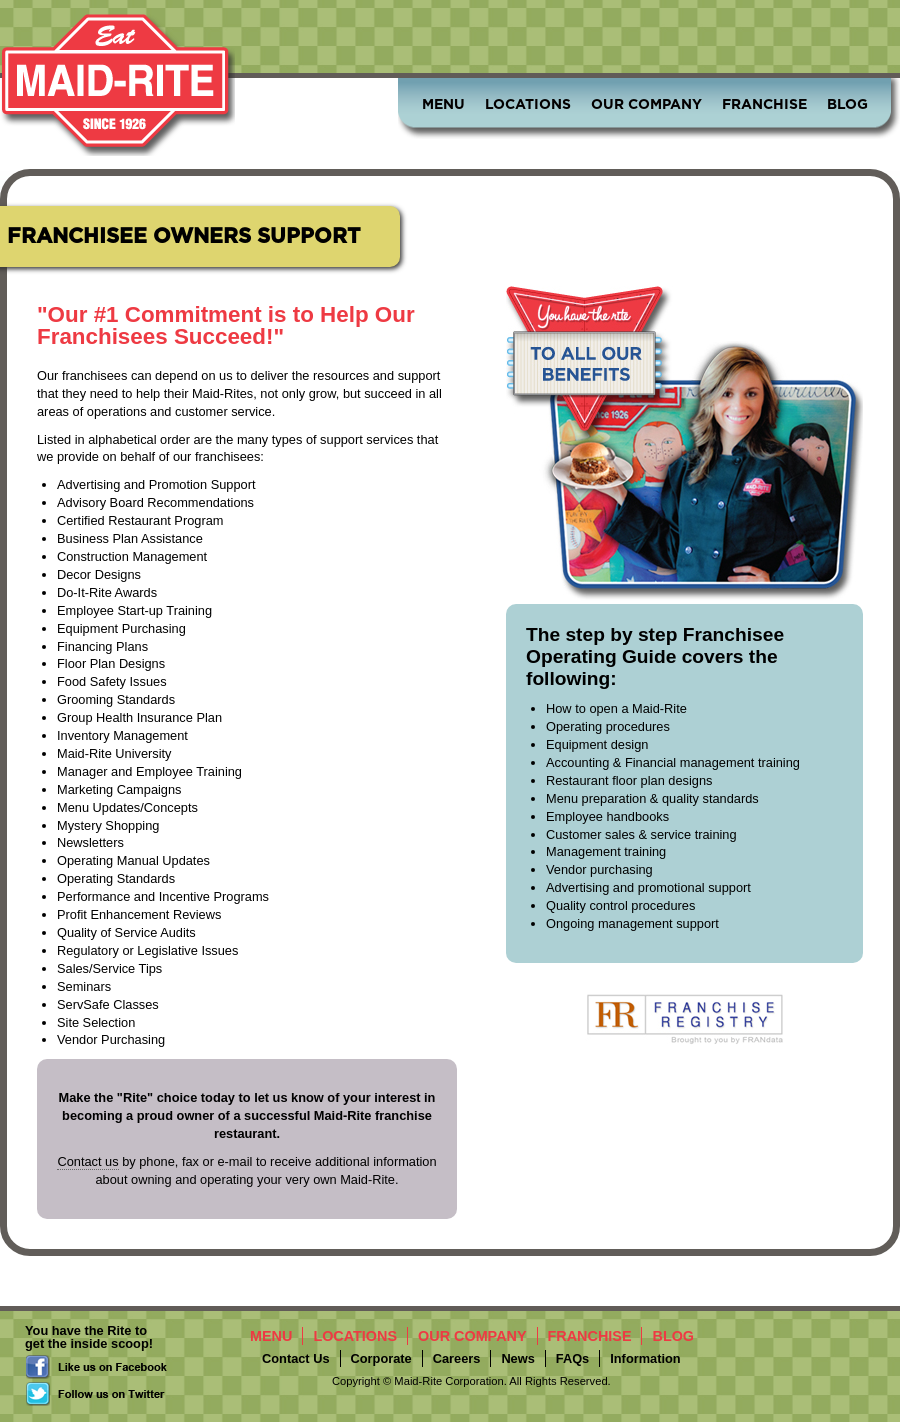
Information (645, 1358)
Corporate (381, 1358)
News (517, 1358)
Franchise (764, 103)
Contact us (87, 1161)
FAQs (572, 1358)
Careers (457, 1358)
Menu (443, 103)
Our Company (646, 103)
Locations (528, 103)
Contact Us (296, 1358)
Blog (847, 103)
